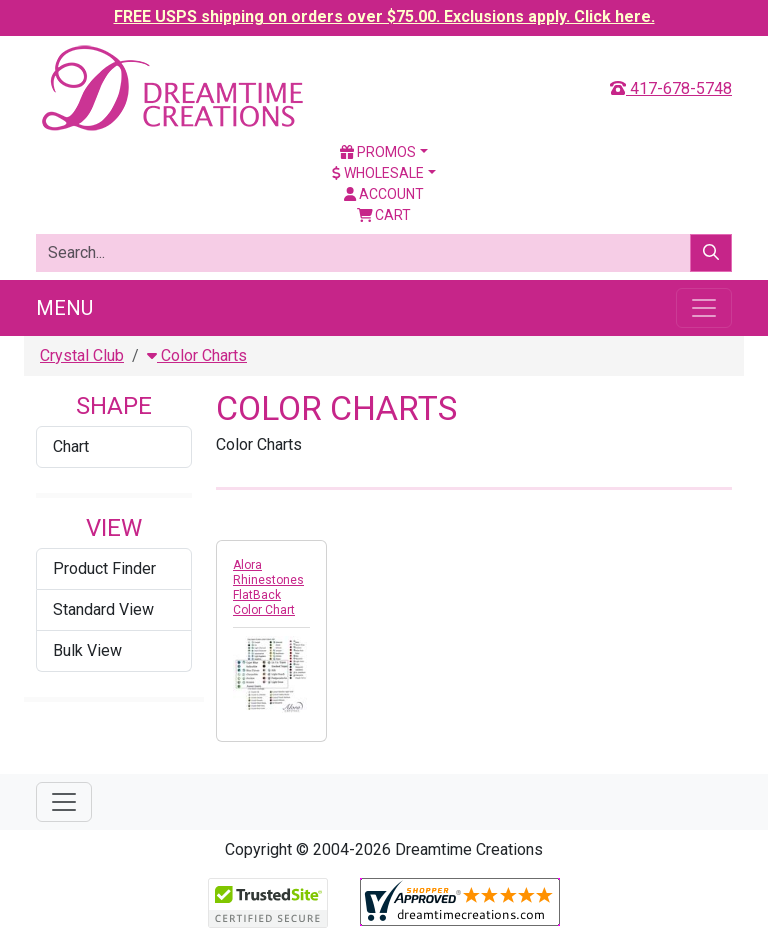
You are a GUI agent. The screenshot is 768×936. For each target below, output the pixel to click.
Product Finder (104, 568)
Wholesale (378, 173)
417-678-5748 (671, 88)
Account (384, 194)
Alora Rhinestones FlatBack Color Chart (268, 587)
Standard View (103, 609)
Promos (378, 152)
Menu (64, 308)
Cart (384, 215)
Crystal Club (82, 355)
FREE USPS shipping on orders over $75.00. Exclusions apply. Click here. (384, 16)
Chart (71, 446)
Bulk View (87, 650)
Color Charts (197, 355)
